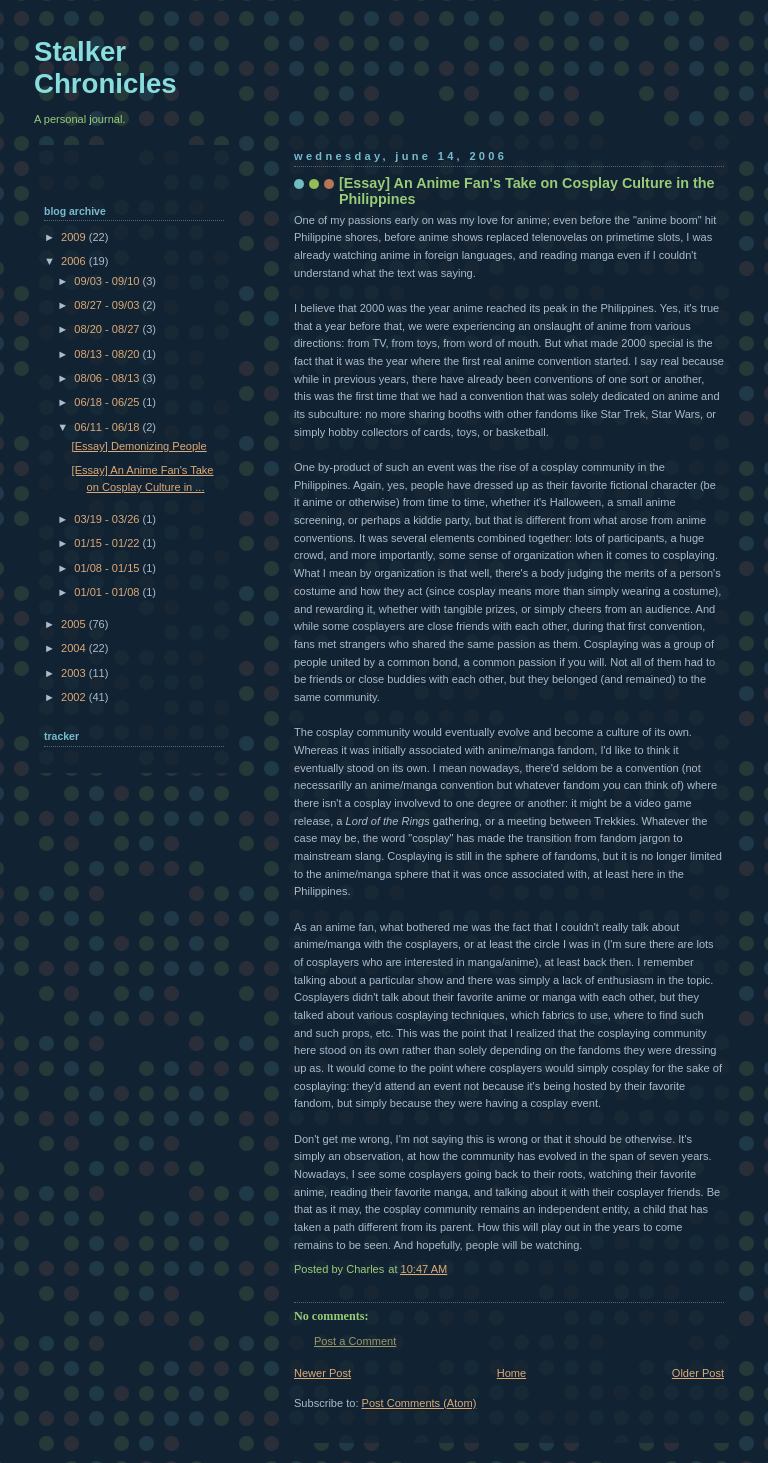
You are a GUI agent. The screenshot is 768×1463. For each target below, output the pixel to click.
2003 (75, 673)
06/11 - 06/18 (108, 427)
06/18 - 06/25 (108, 402)
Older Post (698, 1373)
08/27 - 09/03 (108, 305)
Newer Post (322, 1373)
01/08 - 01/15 (108, 568)
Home (511, 1373)
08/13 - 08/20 (108, 354)
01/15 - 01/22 (108, 543)
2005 (75, 624)
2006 (75, 261)
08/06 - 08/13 (108, 378)
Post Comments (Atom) (419, 1403)
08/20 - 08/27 (108, 329)
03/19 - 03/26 (108, 519)
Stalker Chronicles (105, 67)
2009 (75, 237)
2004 (75, 648)
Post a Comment (355, 1341)
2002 (75, 697)
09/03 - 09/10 (108, 281)
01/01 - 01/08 (108, 592)
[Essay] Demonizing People (139, 446)
